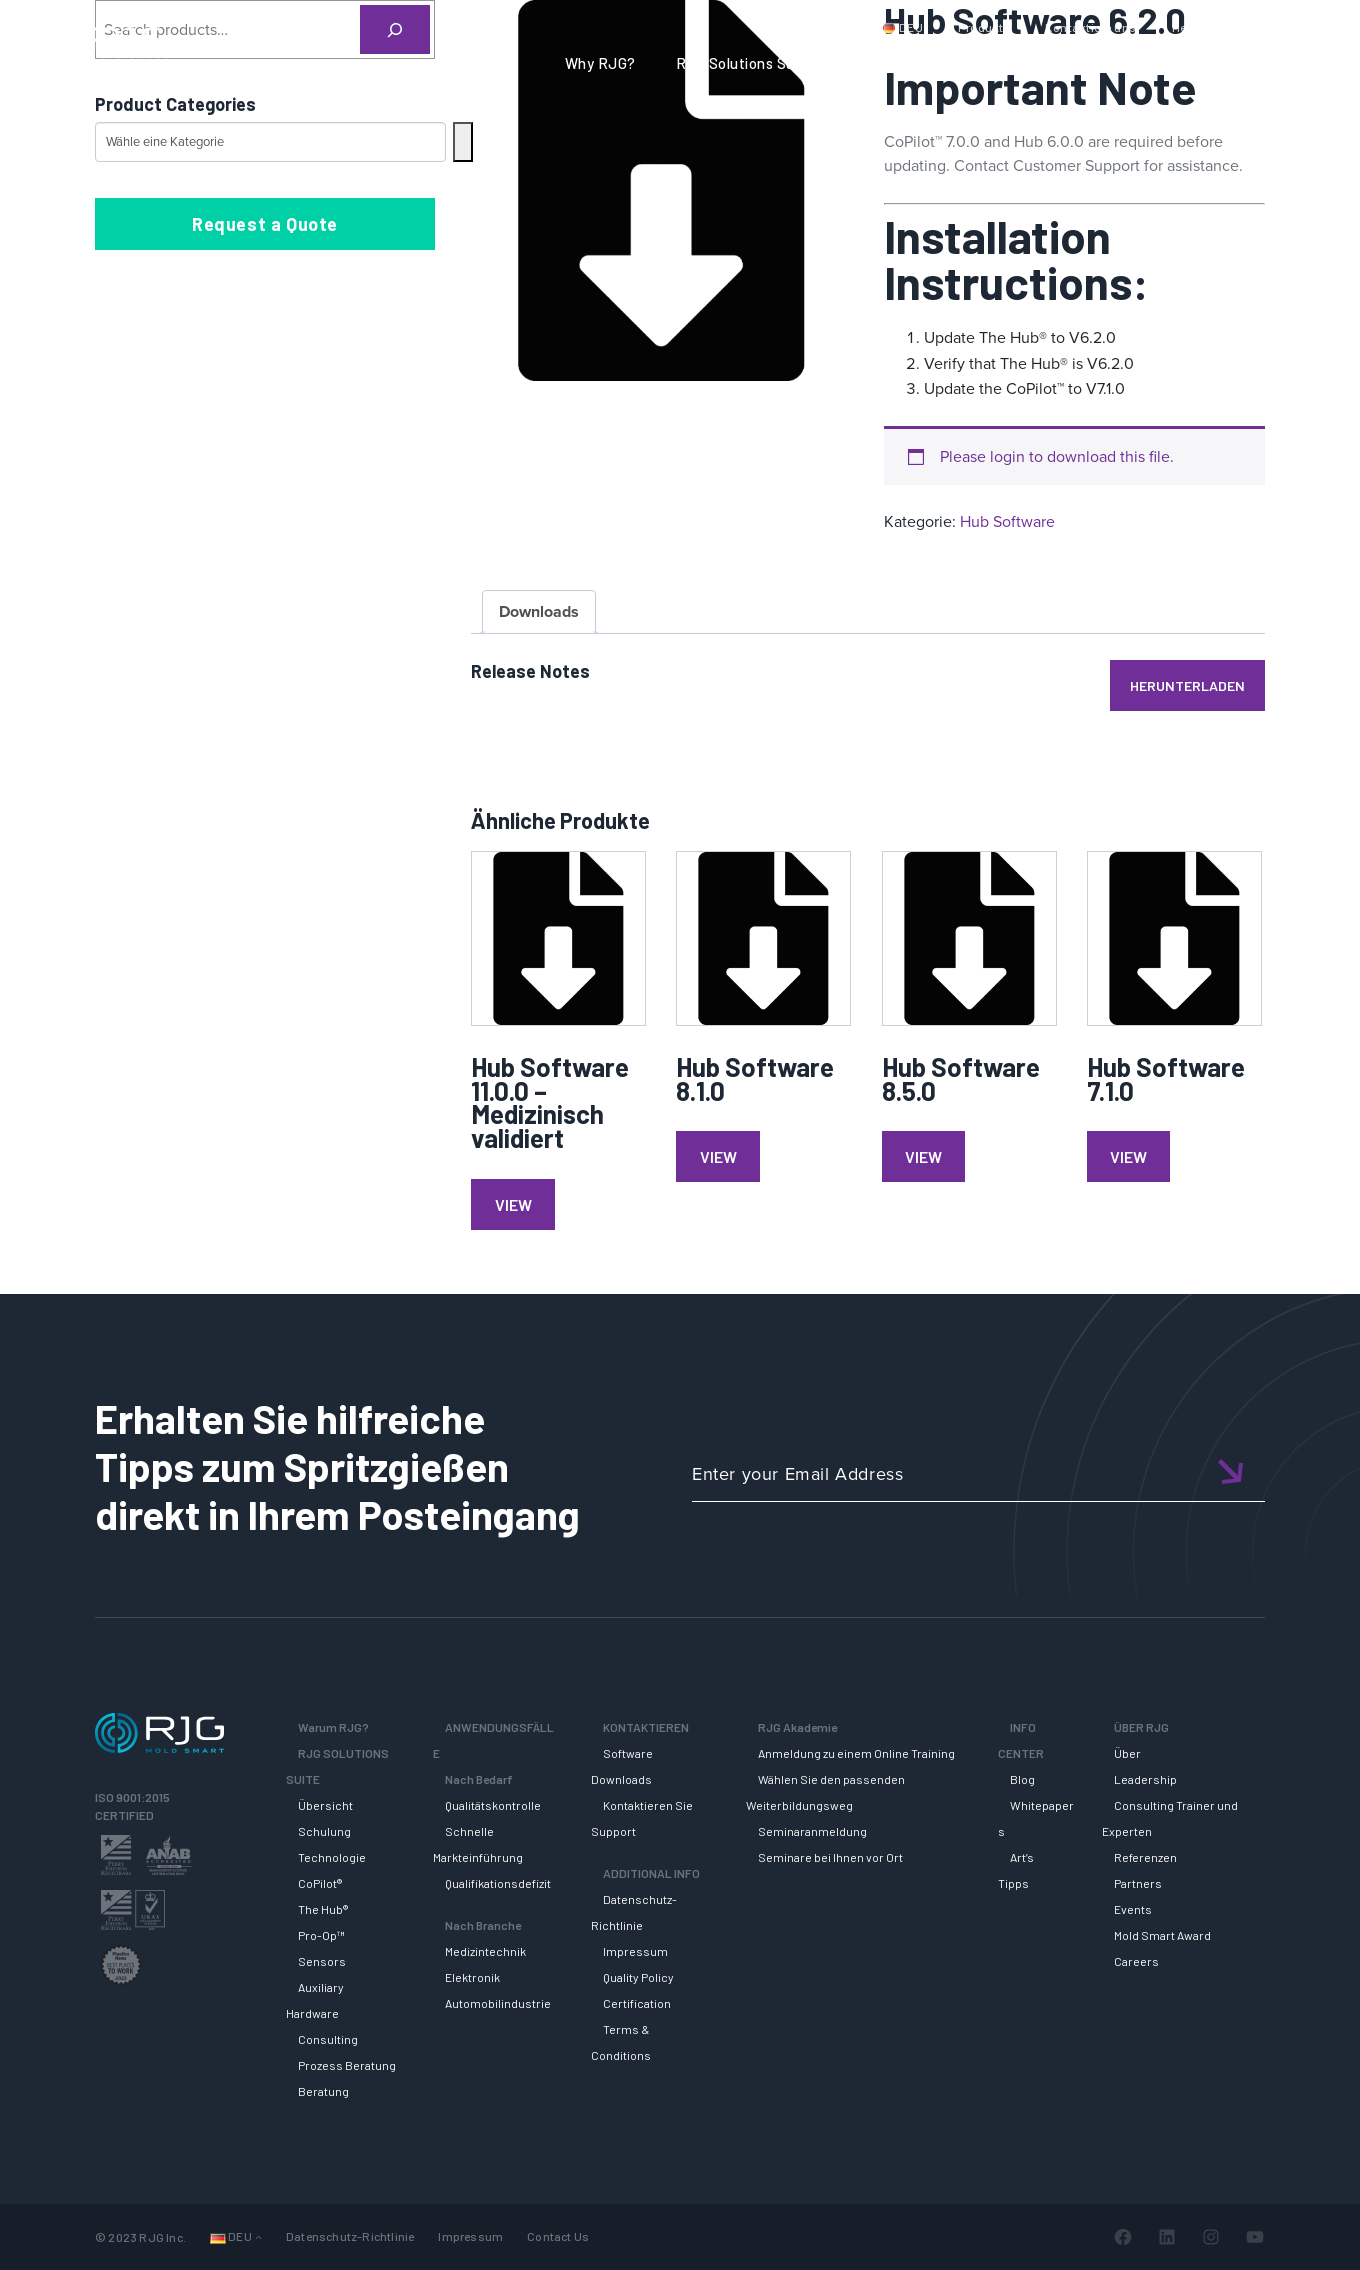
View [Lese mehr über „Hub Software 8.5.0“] (923, 1156)
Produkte (984, 27)
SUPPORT (887, 63)
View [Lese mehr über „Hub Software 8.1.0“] (718, 1156)
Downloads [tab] (539, 611)
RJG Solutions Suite (745, 63)
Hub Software (1007, 521)
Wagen (1290, 27)
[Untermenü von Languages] (258, 2236)
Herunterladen (1187, 685)
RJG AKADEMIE (1016, 63)
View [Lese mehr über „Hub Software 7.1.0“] (1128, 1156)
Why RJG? (600, 63)
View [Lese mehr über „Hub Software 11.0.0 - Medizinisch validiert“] (513, 1204)
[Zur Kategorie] (463, 142)
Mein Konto (1203, 27)
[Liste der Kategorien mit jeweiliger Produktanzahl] (270, 142)
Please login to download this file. (1057, 456)
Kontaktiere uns (1091, 27)
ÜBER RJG (1283, 63)
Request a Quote (265, 224)
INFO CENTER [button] (1159, 63)
